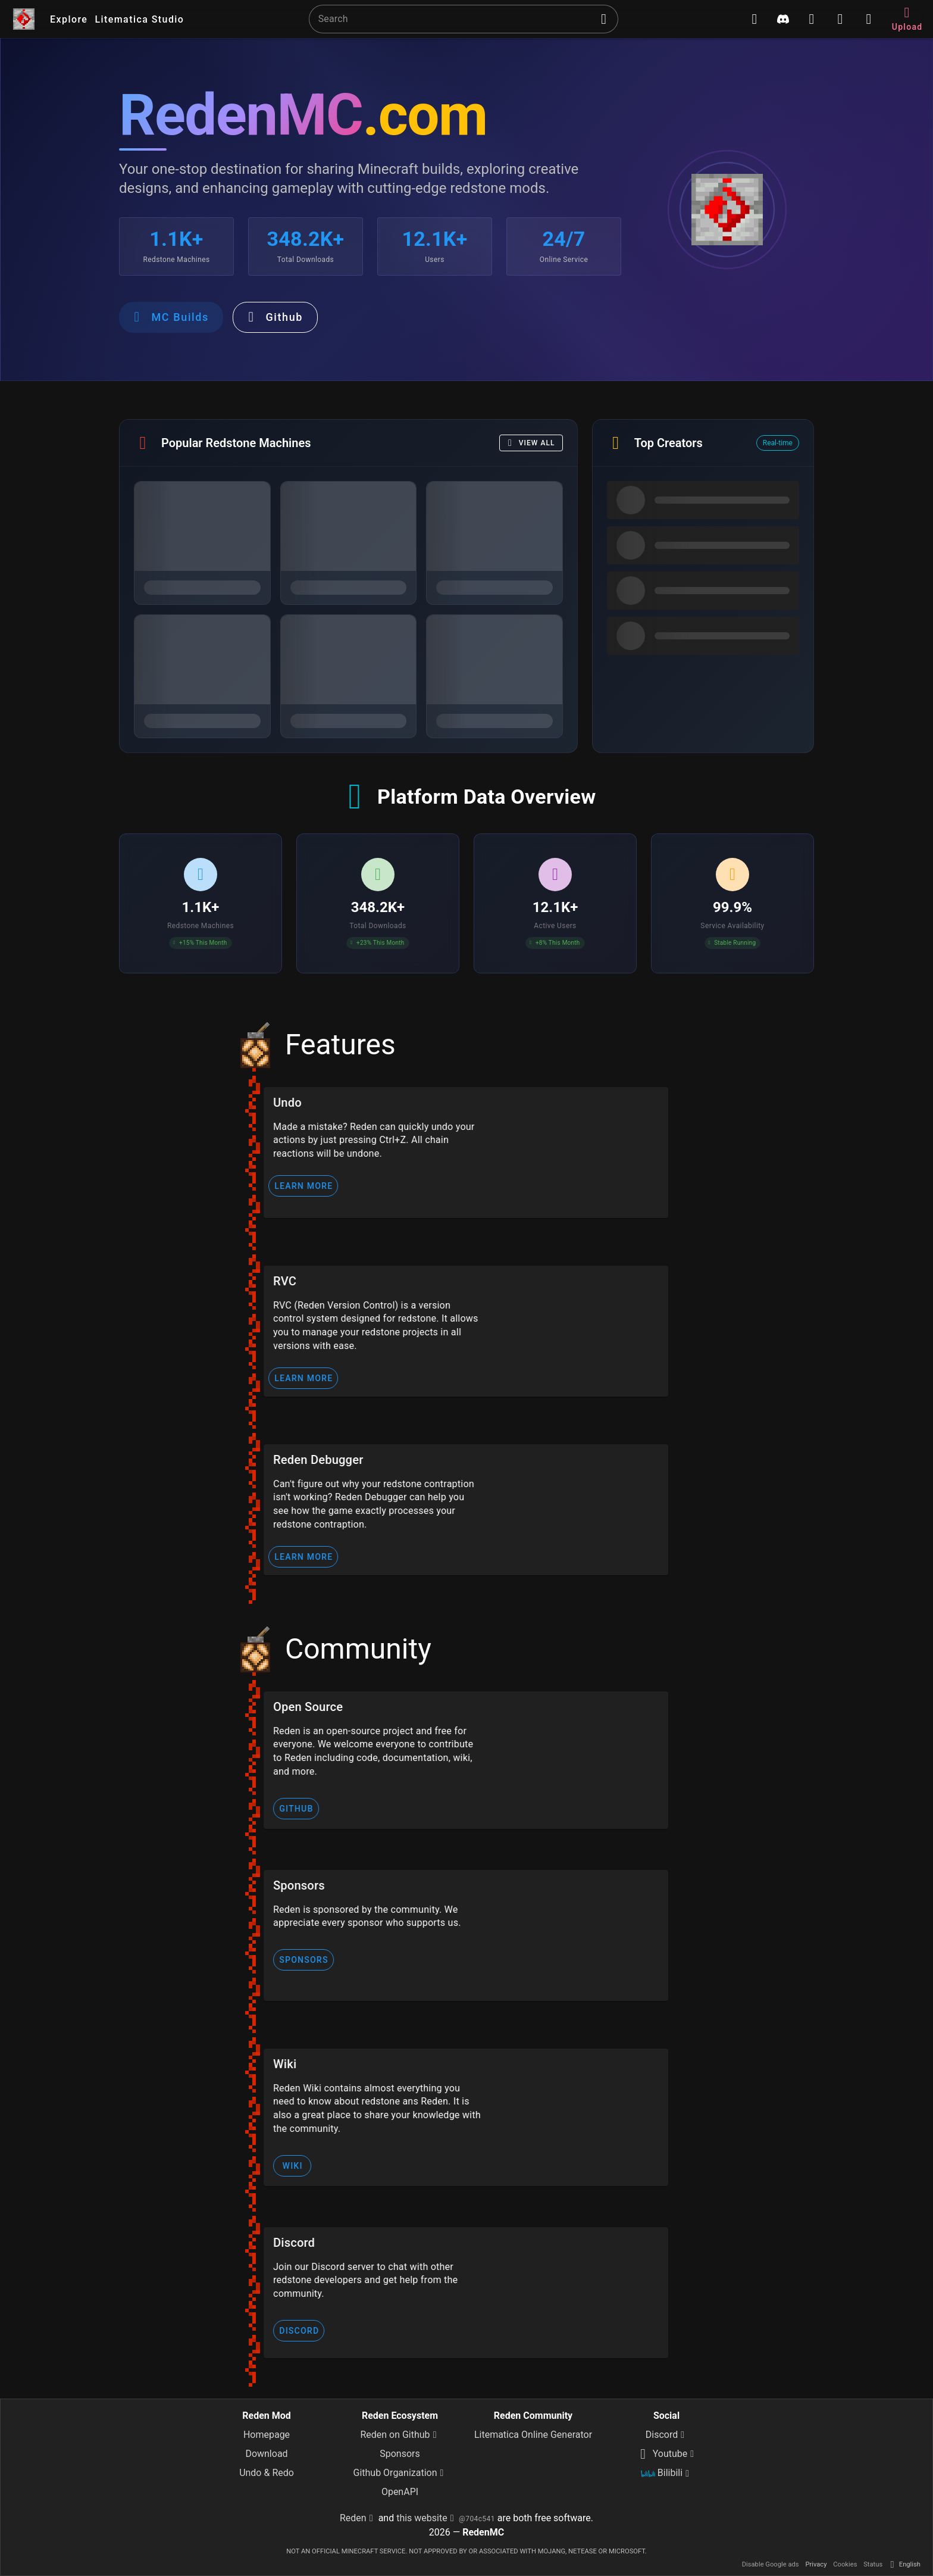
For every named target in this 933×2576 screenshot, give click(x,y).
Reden (358, 2518)
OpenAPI (399, 2491)
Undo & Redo (266, 2472)
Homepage (266, 2434)
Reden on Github (399, 2434)
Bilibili (666, 2473)
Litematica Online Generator (533, 2434)
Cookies (846, 2564)
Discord (666, 2434)
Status (872, 2564)
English (904, 2564)
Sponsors (400, 2453)
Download (266, 2453)
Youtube (666, 2454)
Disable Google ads (771, 2564)
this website (426, 2518)
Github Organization (399, 2472)
